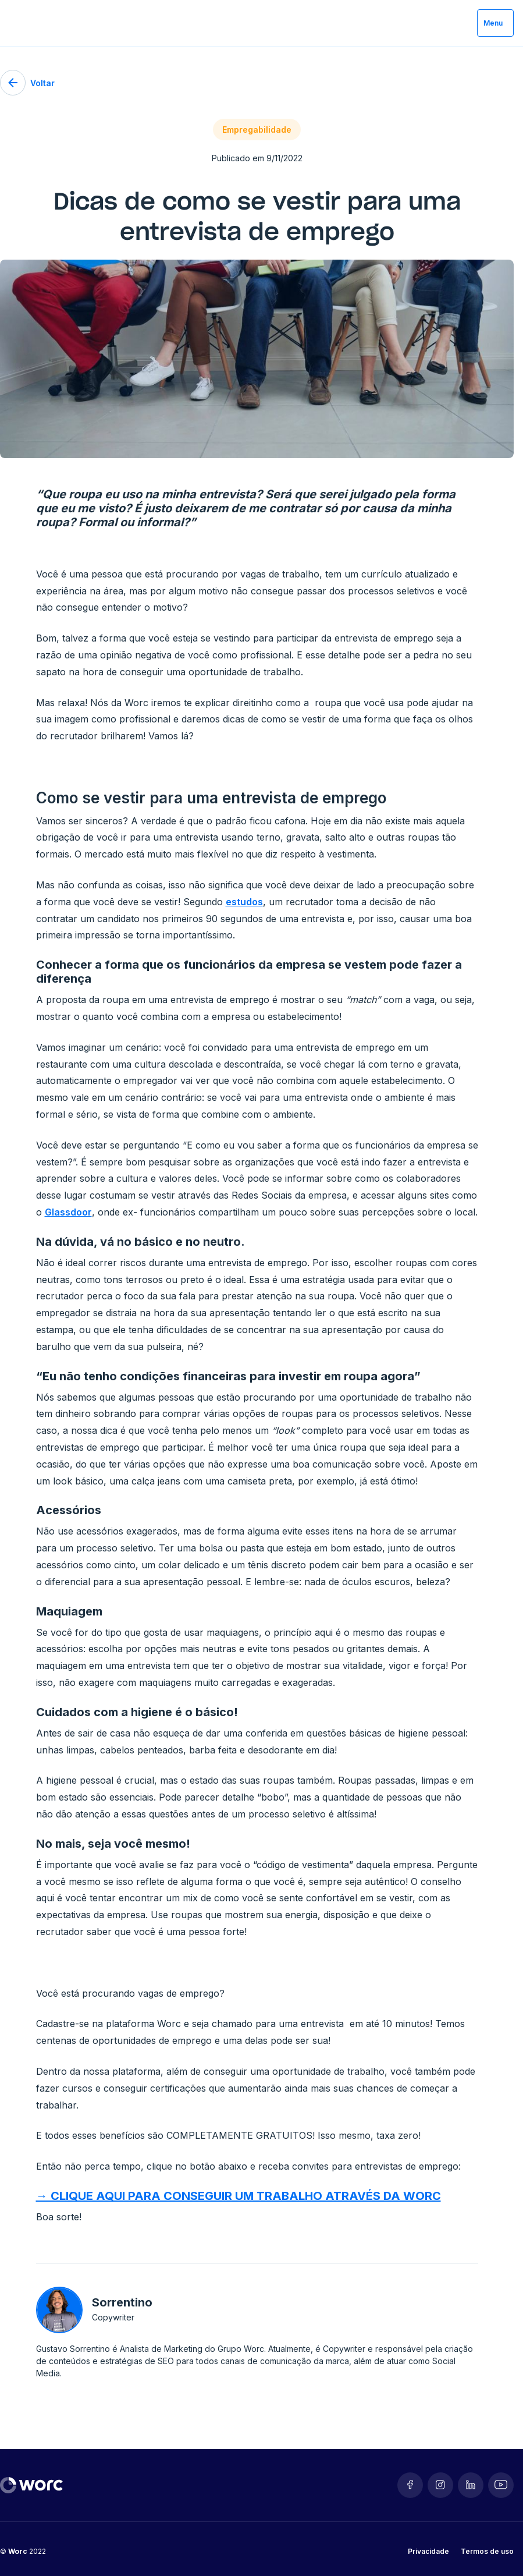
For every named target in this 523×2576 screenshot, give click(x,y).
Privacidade (428, 2551)
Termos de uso (487, 2551)
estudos (244, 902)
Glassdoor (68, 1212)
